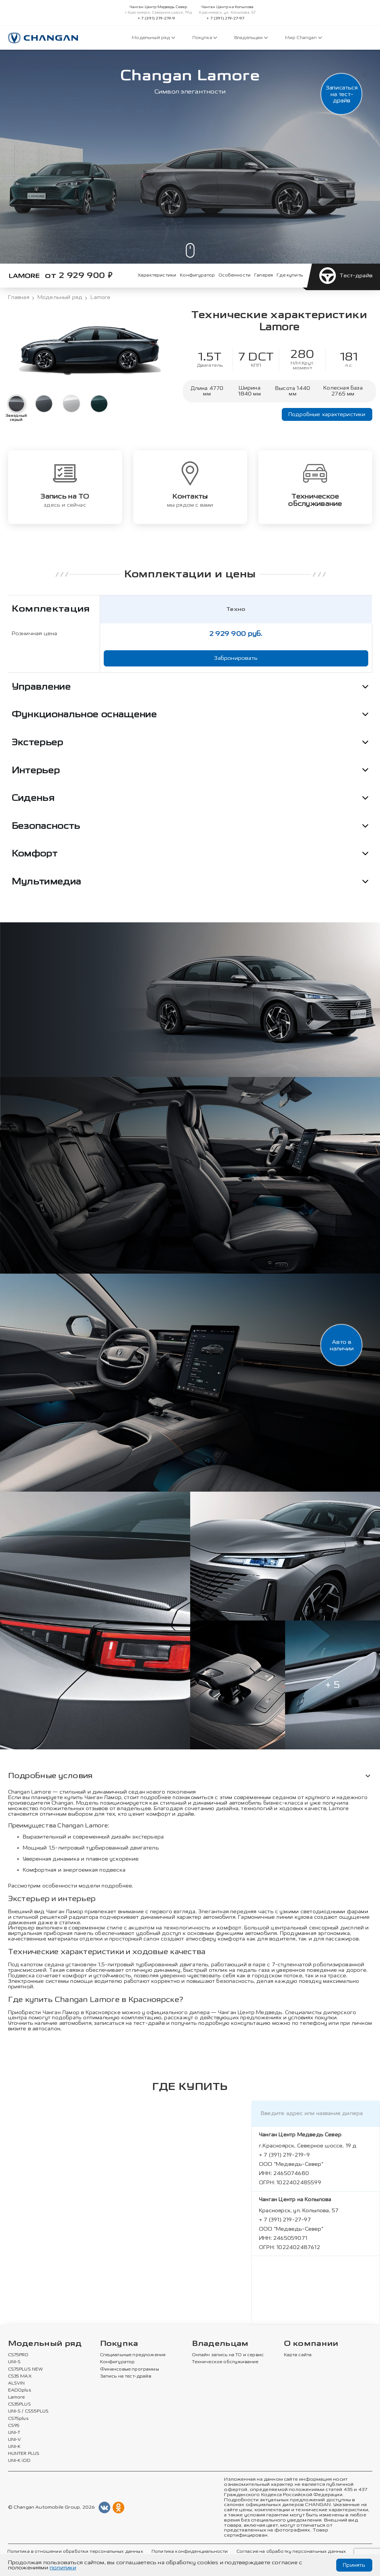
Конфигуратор (197, 275)
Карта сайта (298, 2355)
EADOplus (19, 2390)
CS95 (14, 2426)
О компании (311, 2344)
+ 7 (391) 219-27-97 (225, 18)
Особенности (235, 275)
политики (63, 2568)
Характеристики (157, 275)
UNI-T (14, 2433)
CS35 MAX (20, 2376)
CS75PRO (18, 2355)
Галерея (263, 275)
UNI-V (14, 2440)
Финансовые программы (129, 2369)
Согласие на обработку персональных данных (291, 2551)
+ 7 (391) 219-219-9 (156, 18)
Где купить (290, 275)
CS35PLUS (19, 2404)
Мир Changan (303, 38)
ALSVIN (16, 2383)
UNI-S (14, 2362)
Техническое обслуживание (225, 2362)
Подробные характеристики (327, 414)
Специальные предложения (133, 2355)
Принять (354, 2565)
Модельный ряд (153, 38)
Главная (18, 297)
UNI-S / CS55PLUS (28, 2411)
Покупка (204, 38)
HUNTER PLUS (24, 2454)
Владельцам (251, 38)
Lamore (16, 2397)
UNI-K (14, 2447)
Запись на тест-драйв (125, 2376)
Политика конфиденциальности (190, 2551)
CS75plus (18, 2419)
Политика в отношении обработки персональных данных (75, 2551)
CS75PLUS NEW (25, 2369)
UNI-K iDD (19, 2461)
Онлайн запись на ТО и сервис (228, 2355)
